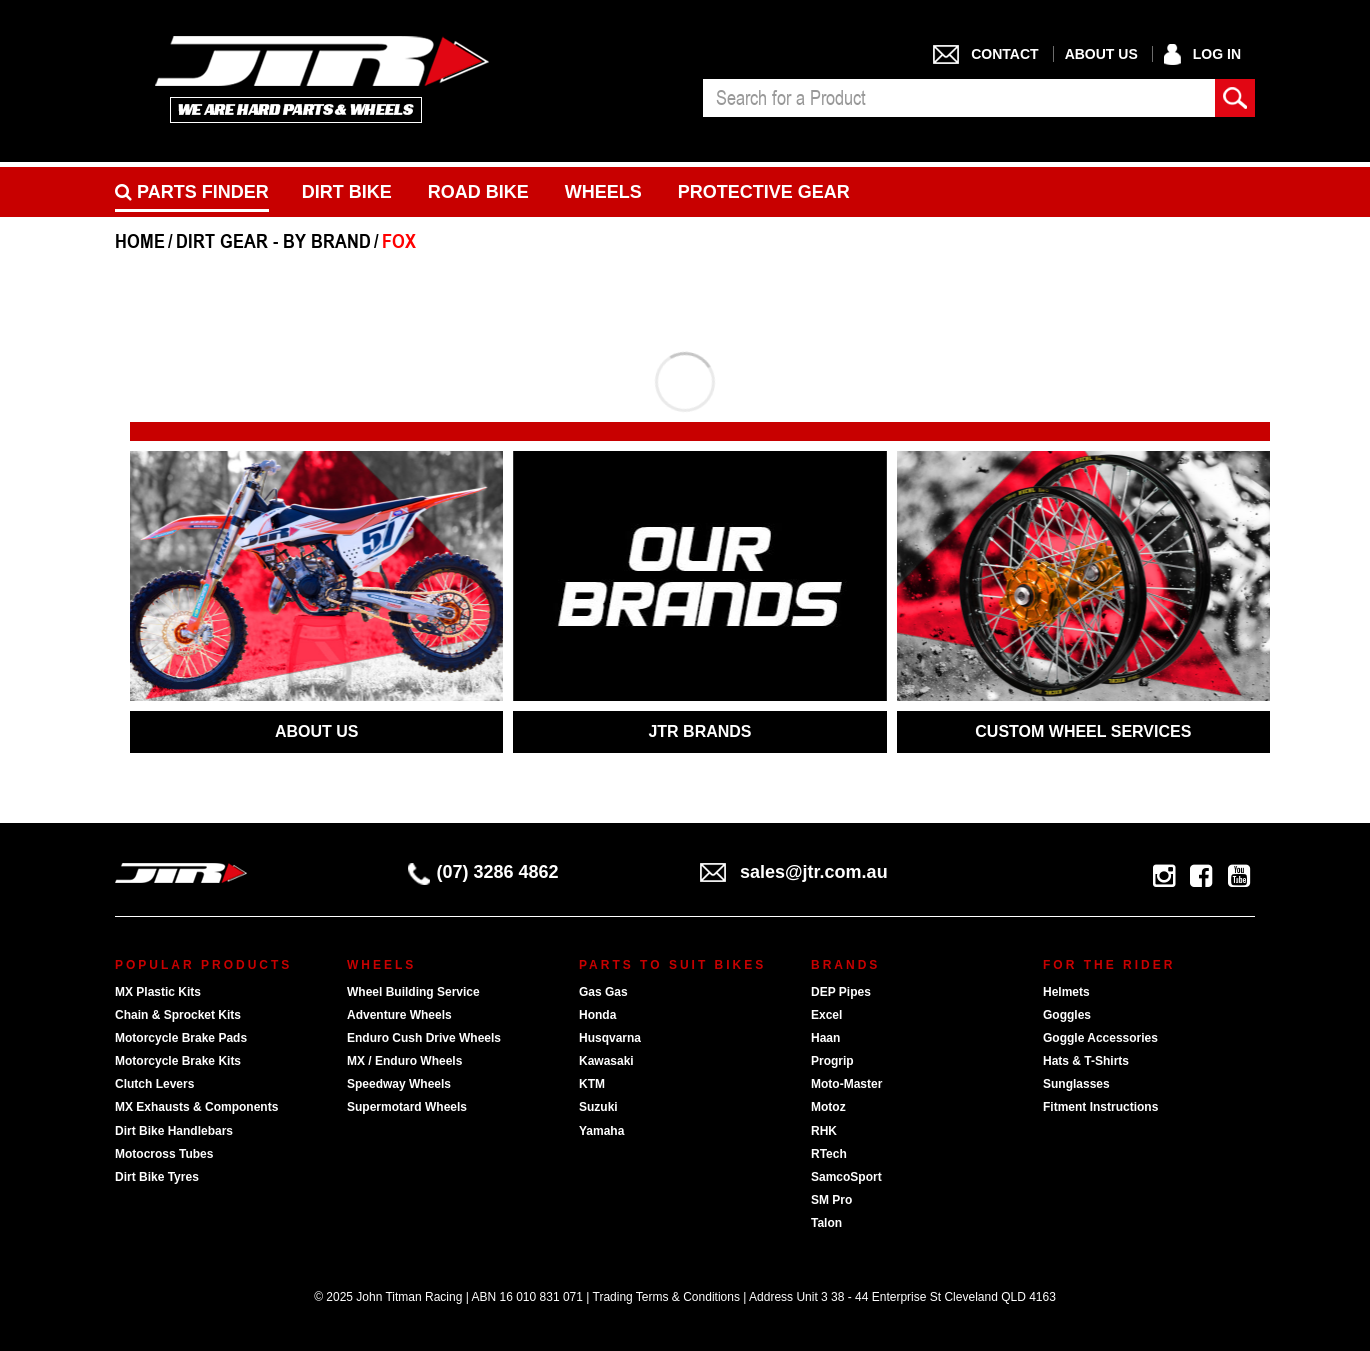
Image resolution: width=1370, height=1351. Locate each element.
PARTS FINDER (192, 192)
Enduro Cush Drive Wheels (424, 1038)
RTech (829, 1154)
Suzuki (598, 1107)
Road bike (478, 192)
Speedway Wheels (399, 1084)
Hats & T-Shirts (1086, 1061)
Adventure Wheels (399, 1015)
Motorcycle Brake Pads (181, 1038)
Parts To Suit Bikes (672, 965)
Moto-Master (846, 1084)
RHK (824, 1131)
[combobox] (959, 98)
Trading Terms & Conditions (666, 1297)
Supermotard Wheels (407, 1107)
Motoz (828, 1107)
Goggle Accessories (1100, 1038)
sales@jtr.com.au (794, 872)
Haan (825, 1038)
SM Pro (831, 1200)
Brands (845, 965)
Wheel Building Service (413, 992)
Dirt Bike (347, 192)
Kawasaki (606, 1061)
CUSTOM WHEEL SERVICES (1083, 731)
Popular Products (203, 965)
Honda (597, 1015)
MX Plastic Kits (158, 992)
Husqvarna (610, 1038)
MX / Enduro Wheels (404, 1061)
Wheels (603, 192)
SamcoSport (846, 1177)
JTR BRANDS (699, 731)
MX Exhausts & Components (196, 1107)
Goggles (1067, 1015)
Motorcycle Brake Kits (178, 1061)
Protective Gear (764, 192)
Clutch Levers (154, 1084)
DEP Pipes (841, 992)
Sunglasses (1076, 1084)
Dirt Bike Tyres (157, 1177)
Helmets (1066, 992)
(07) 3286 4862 (483, 872)
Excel (826, 1015)
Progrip (832, 1061)
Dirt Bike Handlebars (174, 1131)
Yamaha (601, 1131)
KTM (592, 1084)
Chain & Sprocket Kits (178, 1015)
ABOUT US (317, 731)
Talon (826, 1223)
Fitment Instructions (1100, 1107)
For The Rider (1109, 965)
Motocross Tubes (164, 1154)
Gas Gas (603, 992)
